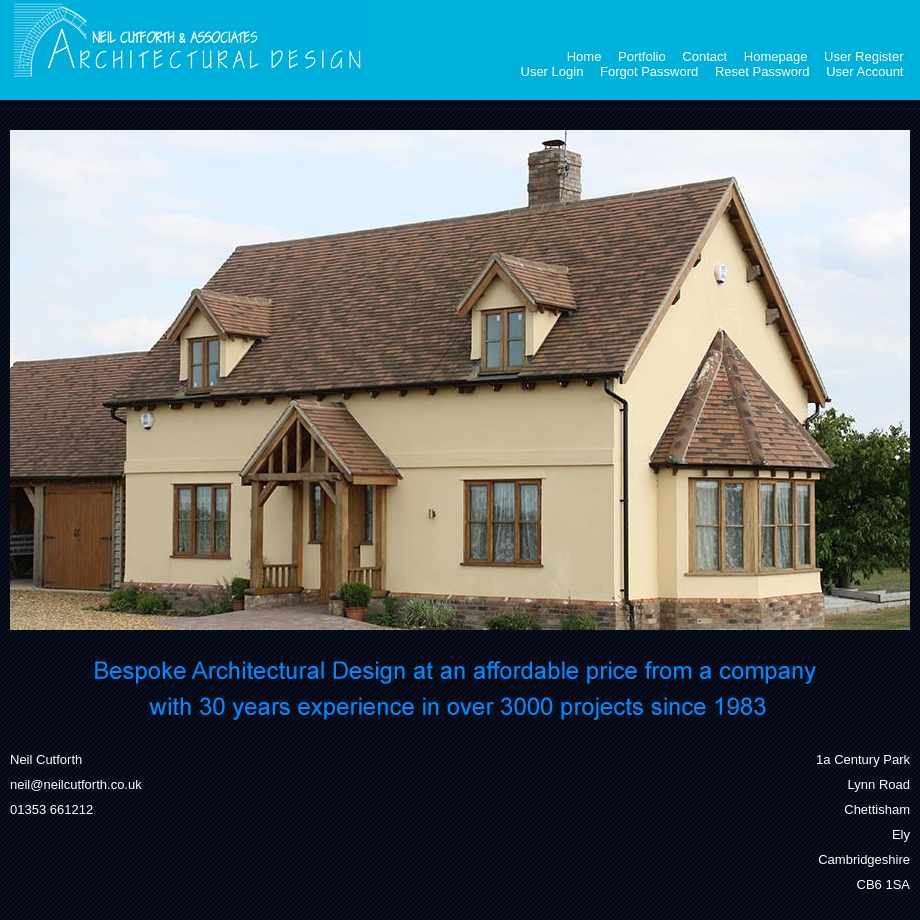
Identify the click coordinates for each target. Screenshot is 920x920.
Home (584, 56)
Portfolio (642, 56)
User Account (864, 71)
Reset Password (762, 71)
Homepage (776, 56)
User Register (863, 56)
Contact (704, 56)
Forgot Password (649, 71)
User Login (552, 71)
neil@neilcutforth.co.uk (76, 784)
